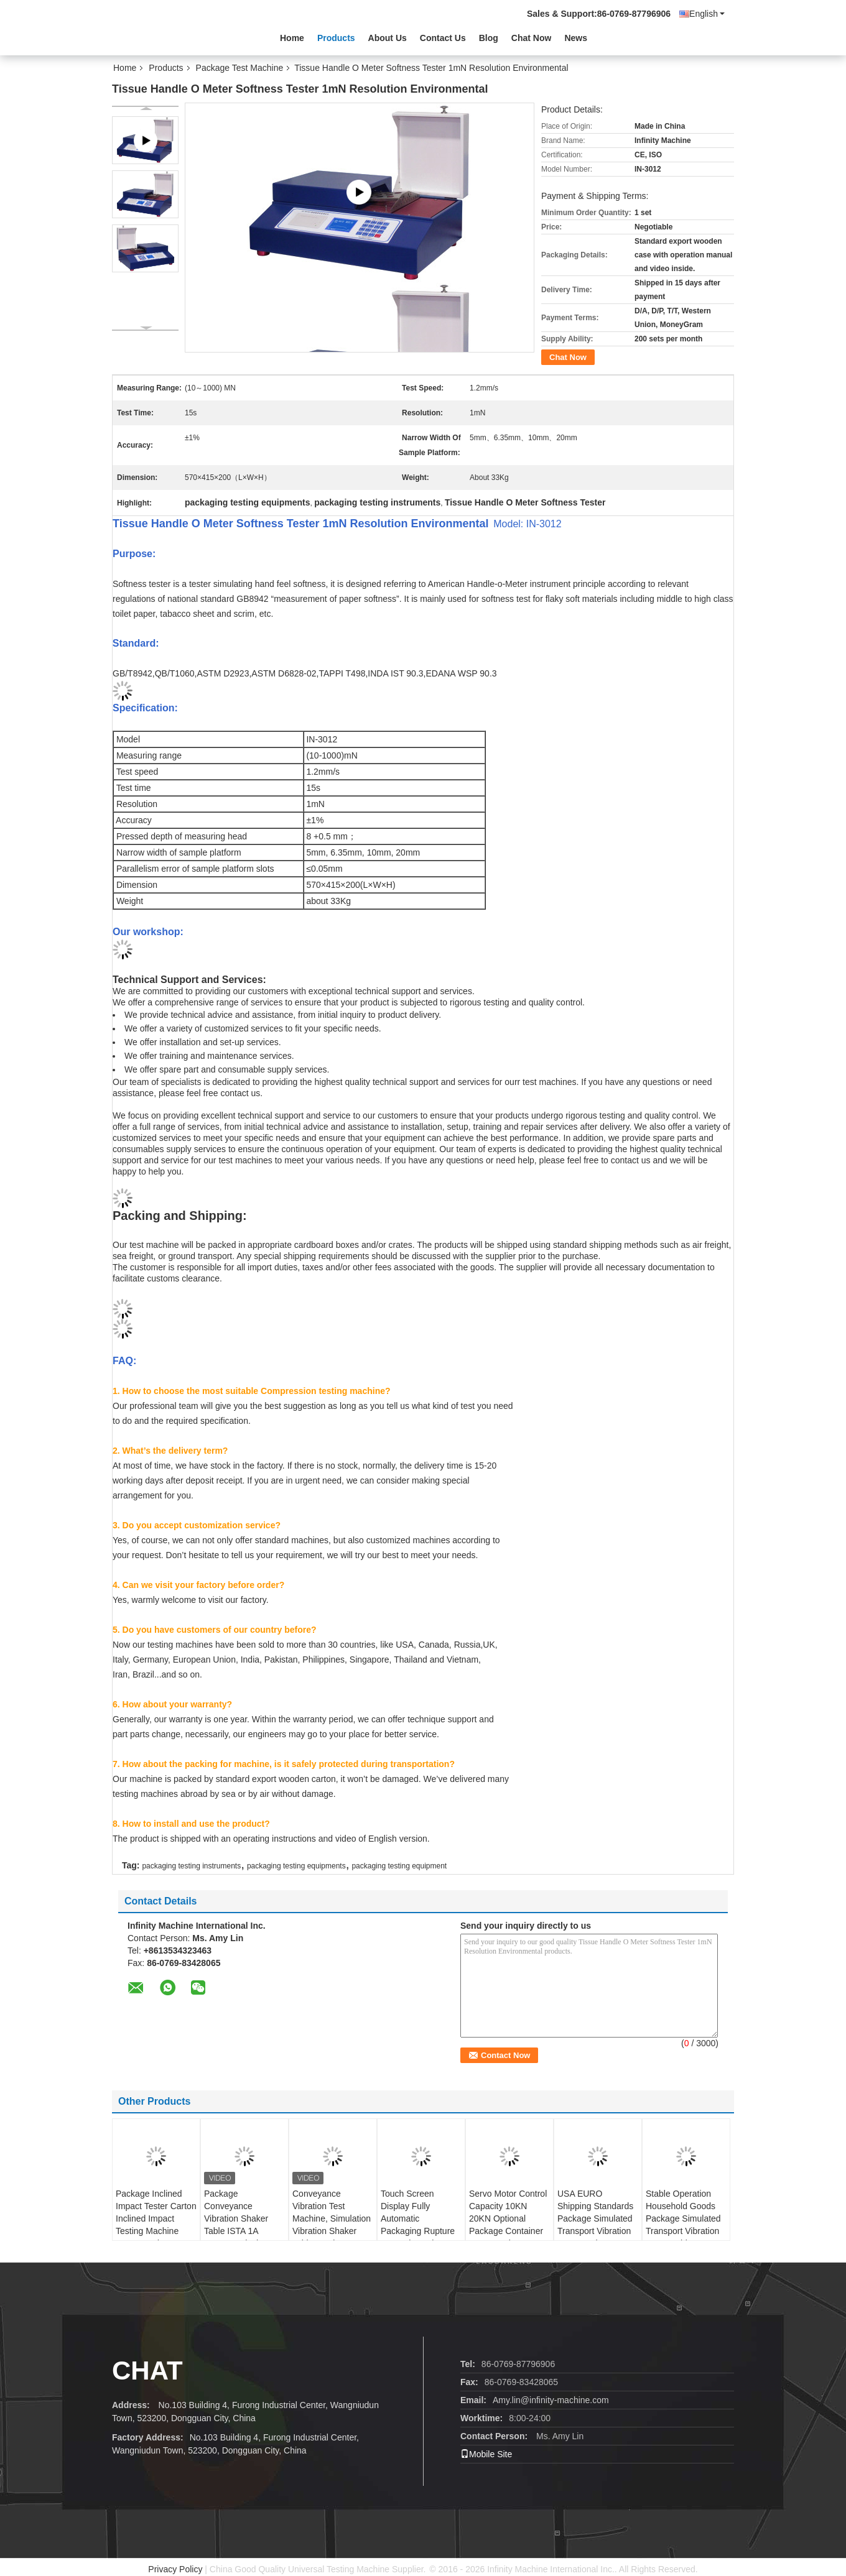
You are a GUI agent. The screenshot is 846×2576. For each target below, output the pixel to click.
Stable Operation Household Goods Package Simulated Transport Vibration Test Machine (683, 2218)
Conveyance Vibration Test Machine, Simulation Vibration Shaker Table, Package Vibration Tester (331, 2225)
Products (336, 38)
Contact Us (443, 38)
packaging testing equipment (399, 1866)
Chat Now (531, 38)
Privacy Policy (175, 2569)
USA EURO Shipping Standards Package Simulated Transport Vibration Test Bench (595, 2218)
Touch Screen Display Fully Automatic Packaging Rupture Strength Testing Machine (418, 2225)
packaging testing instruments (191, 1866)
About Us (387, 38)
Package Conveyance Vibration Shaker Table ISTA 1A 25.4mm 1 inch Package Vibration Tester (239, 2231)
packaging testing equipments (296, 1866)
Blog (488, 38)
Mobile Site (486, 2454)
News (575, 38)
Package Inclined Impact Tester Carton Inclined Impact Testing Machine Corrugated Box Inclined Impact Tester (156, 2231)
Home (292, 38)
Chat (147, 2370)
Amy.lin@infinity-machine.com (551, 2400)
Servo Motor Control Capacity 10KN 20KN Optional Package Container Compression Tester (508, 2218)
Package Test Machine (240, 67)
